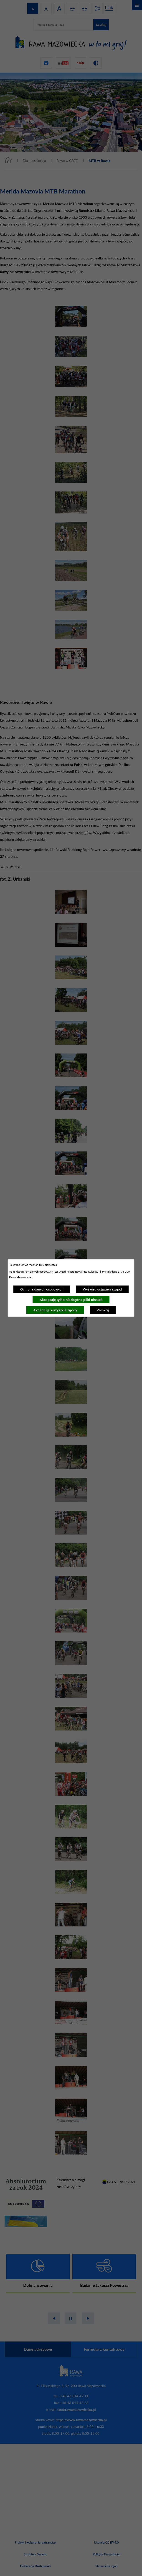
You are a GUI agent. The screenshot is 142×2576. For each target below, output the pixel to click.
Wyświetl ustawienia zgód (102, 1289)
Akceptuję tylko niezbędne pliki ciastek (71, 1300)
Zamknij (103, 1310)
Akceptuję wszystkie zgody (55, 1310)
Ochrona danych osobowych (41, 1289)
